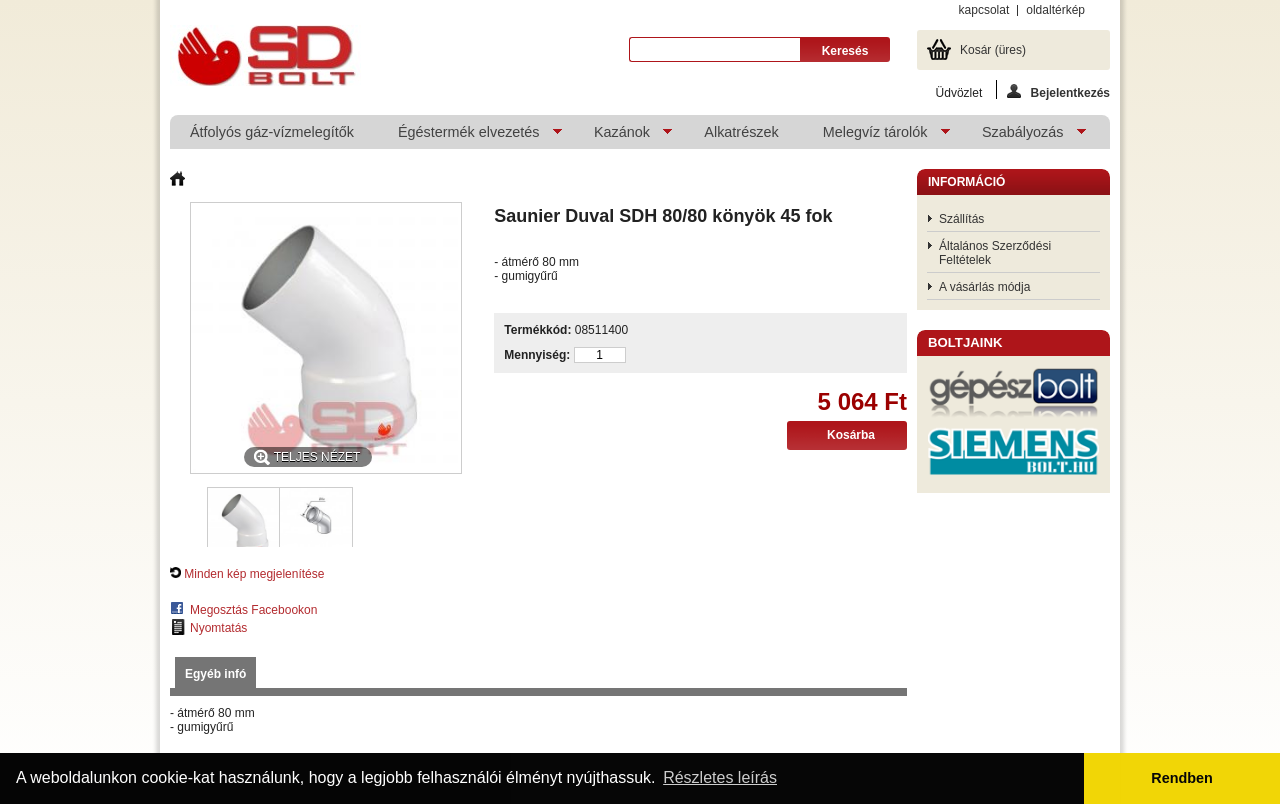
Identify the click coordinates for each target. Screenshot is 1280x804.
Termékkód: (537, 330)
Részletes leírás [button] (720, 777)
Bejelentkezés (1058, 91)
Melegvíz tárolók (876, 136)
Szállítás (961, 219)
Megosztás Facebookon (253, 610)
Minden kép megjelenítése (254, 574)
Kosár (993, 50)
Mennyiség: (537, 355)
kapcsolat (984, 10)
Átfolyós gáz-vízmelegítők (272, 132)
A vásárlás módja (984, 287)
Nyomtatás (218, 628)
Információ (966, 182)
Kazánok (623, 136)
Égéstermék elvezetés (470, 136)
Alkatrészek (741, 132)
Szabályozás (1024, 136)
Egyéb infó (215, 674)
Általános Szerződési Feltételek (995, 253)
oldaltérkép (1055, 10)
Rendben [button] (1182, 778)
